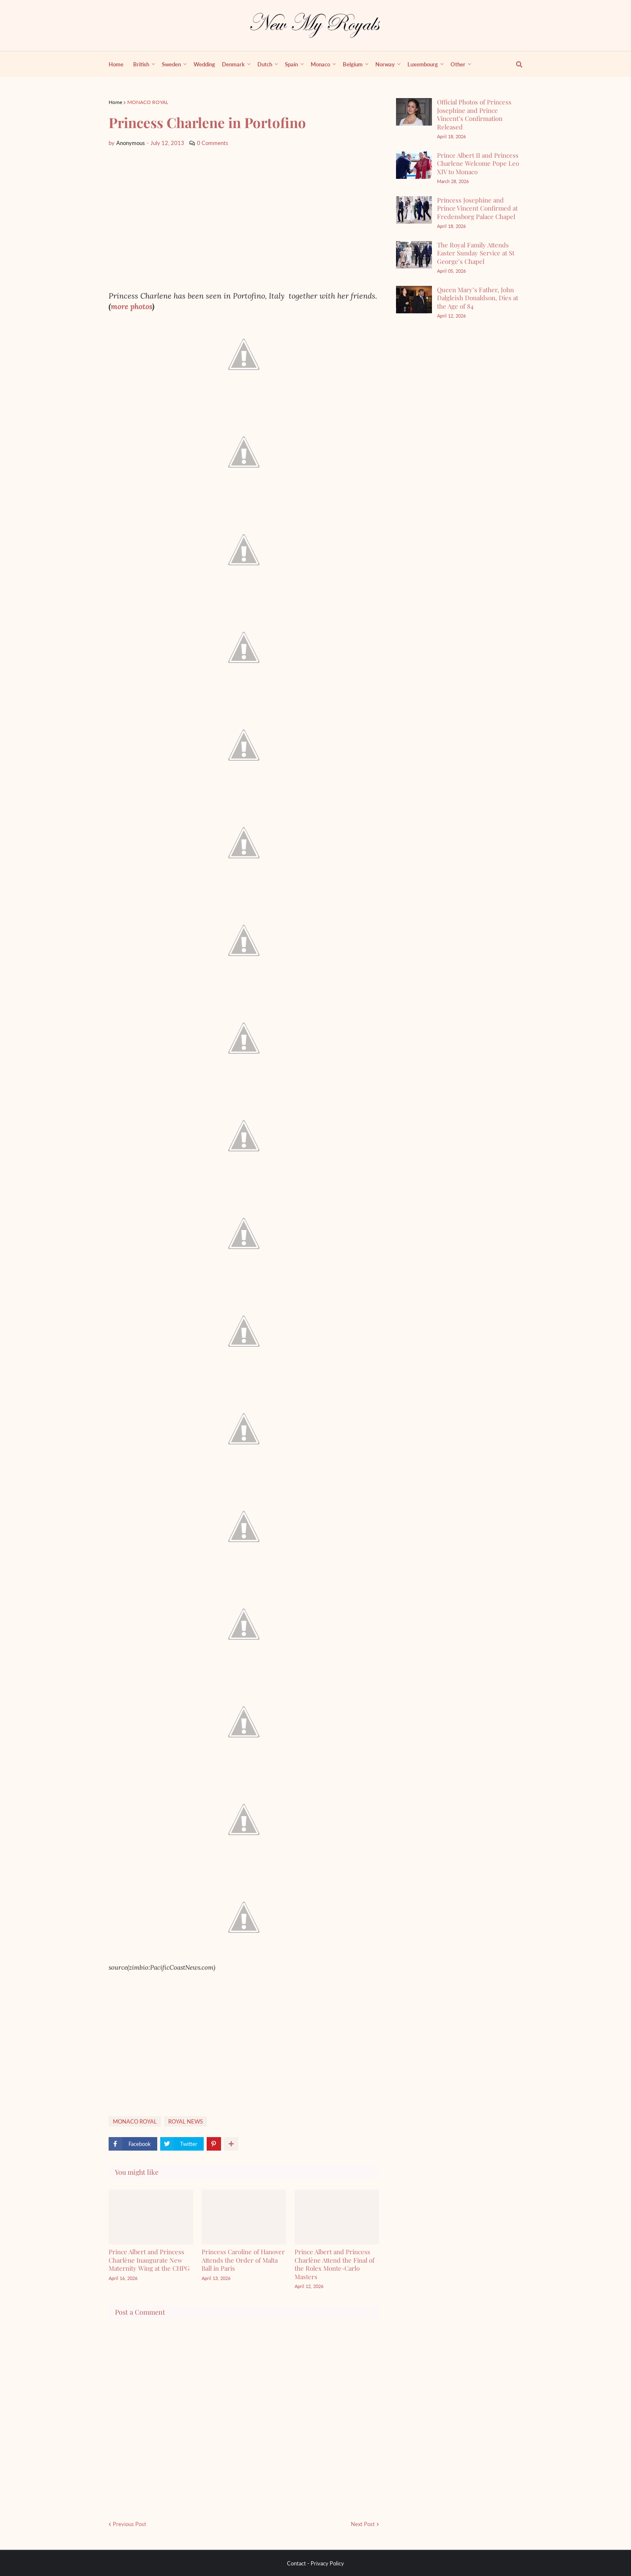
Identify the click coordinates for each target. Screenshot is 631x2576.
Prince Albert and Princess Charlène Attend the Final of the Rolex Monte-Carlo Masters (334, 2264)
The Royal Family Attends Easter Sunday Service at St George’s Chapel (475, 253)
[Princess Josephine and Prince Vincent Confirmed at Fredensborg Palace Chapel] (414, 210)
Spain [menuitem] (291, 64)
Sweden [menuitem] (171, 64)
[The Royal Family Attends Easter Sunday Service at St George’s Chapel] (414, 255)
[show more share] (231, 2144)
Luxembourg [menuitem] (422, 64)
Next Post (363, 2524)
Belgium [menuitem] (353, 64)
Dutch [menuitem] (264, 64)
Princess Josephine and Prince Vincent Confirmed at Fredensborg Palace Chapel (477, 208)
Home (115, 102)
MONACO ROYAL (147, 102)
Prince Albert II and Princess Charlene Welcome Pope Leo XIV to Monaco (478, 163)
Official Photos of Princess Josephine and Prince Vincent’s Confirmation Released (474, 114)
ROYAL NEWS (185, 2121)
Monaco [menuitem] (320, 64)
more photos (131, 306)
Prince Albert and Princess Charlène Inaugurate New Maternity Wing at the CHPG (149, 2259)
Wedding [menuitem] (204, 64)
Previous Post (129, 2524)
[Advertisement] (244, 219)
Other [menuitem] (458, 64)
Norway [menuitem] (385, 64)
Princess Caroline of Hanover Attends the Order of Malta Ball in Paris (243, 2259)
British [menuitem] (141, 64)
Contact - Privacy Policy (315, 2563)
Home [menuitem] (116, 64)
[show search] (514, 64)
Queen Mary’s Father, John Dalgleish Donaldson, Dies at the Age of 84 (477, 297)
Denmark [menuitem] (233, 64)
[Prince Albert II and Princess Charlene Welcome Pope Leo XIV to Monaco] (414, 165)
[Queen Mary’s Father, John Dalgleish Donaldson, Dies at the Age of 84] (414, 299)
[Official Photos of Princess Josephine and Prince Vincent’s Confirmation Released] (414, 112)
